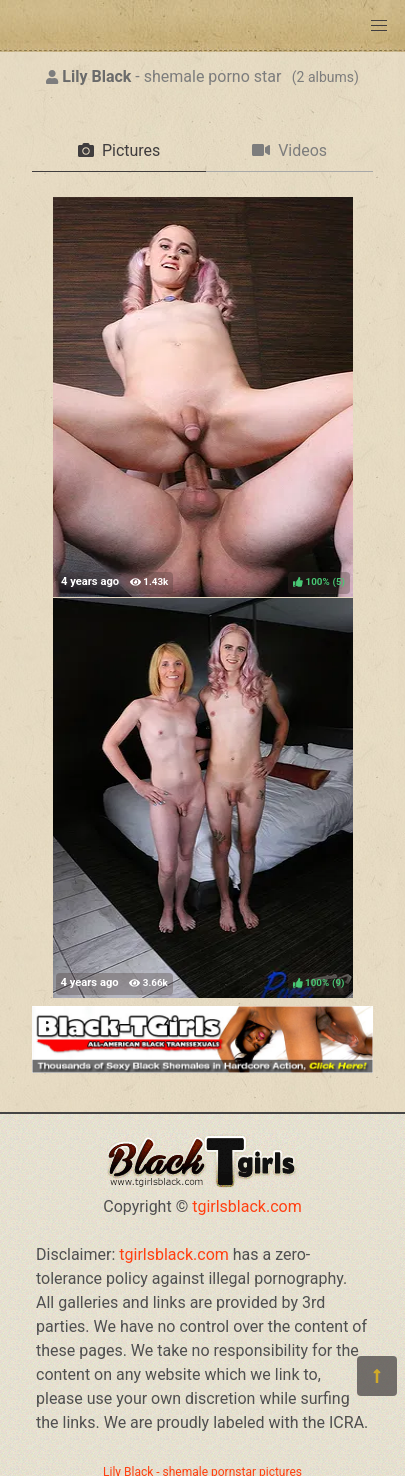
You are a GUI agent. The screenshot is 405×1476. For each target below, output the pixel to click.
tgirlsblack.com (247, 1206)
